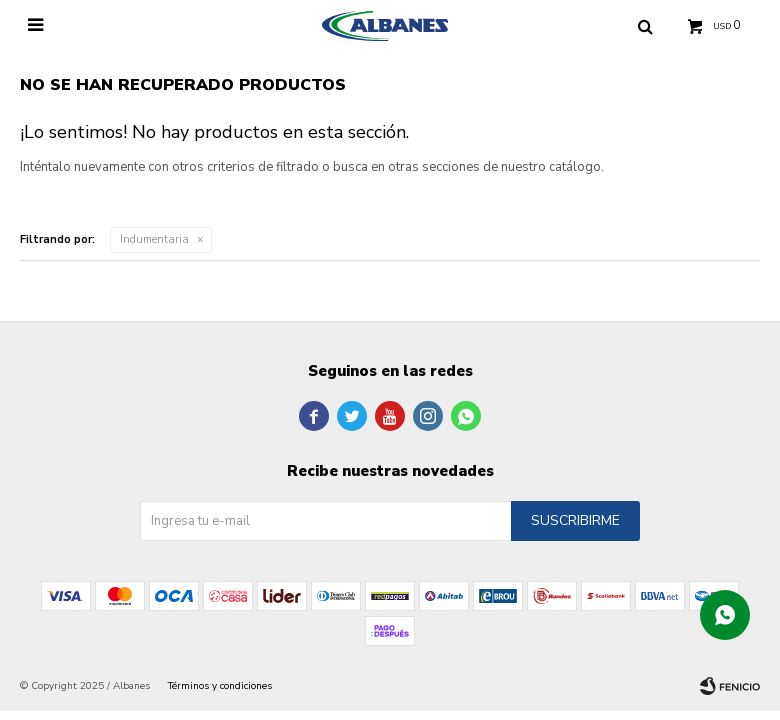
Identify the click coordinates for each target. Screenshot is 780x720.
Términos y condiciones (220, 686)
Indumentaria (154, 239)
